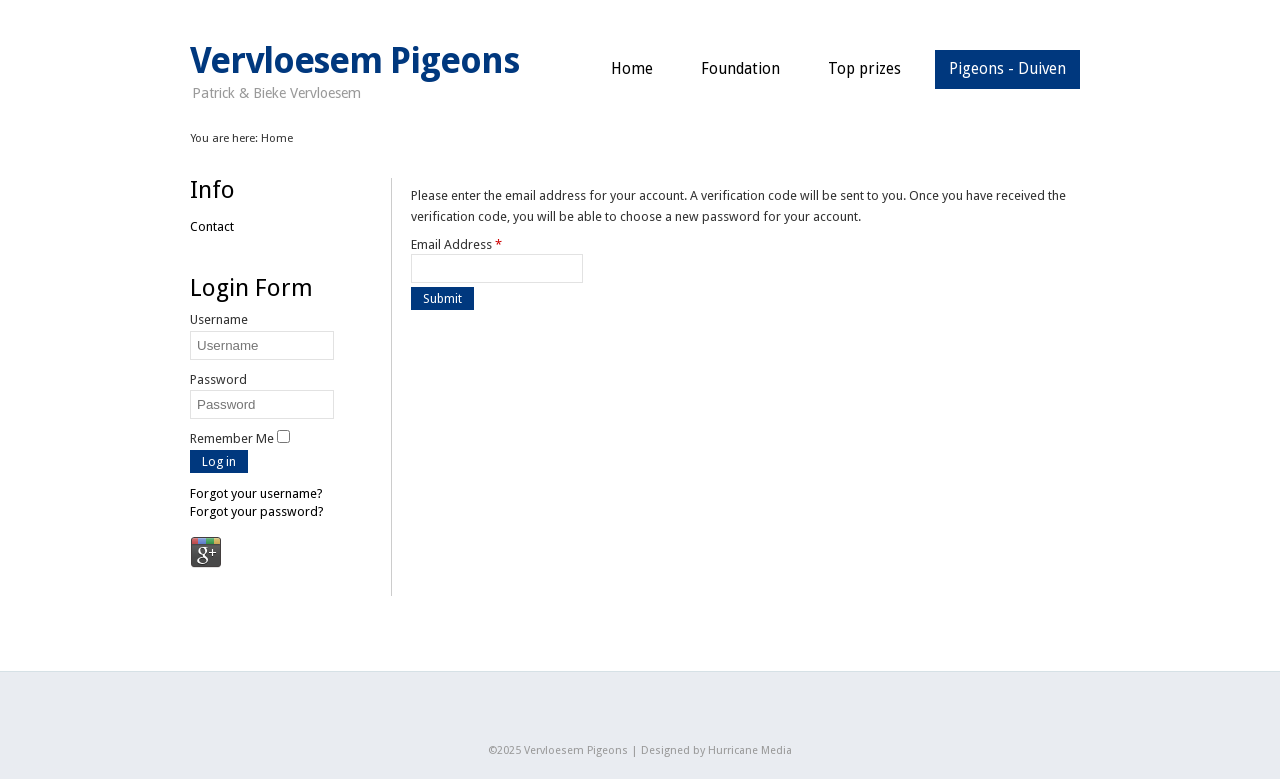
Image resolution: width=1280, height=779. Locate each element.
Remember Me (232, 438)
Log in (219, 461)
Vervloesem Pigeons (354, 61)
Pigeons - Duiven (1007, 69)
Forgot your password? (257, 511)
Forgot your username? (256, 493)
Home (632, 69)
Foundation (740, 69)
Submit (442, 298)
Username (219, 319)
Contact (212, 226)
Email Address (456, 244)
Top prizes (864, 69)
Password (218, 379)
